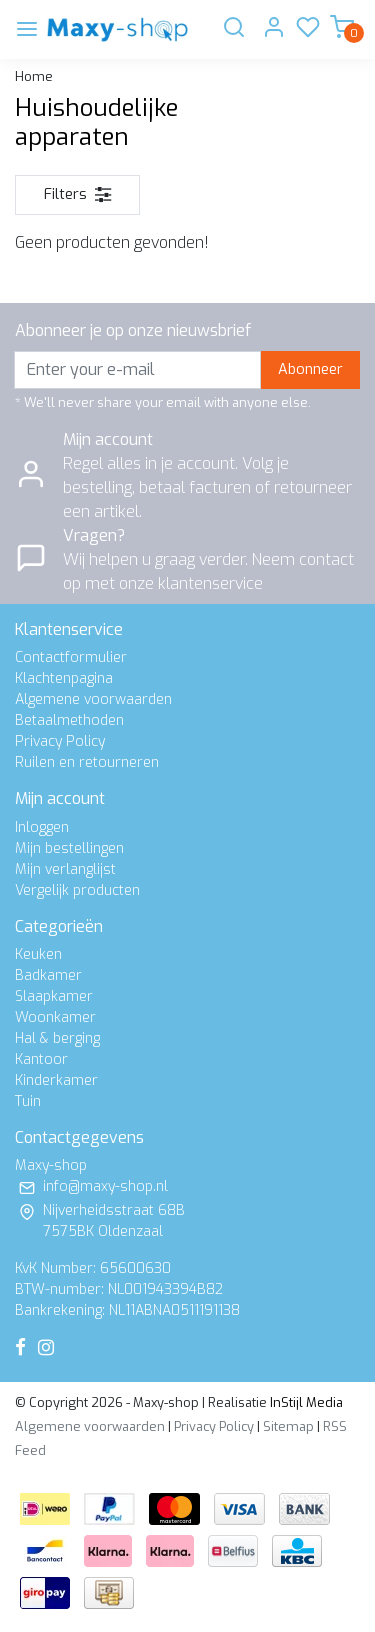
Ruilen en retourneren (87, 762)
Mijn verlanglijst (65, 869)
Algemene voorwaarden (93, 699)
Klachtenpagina (64, 678)
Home (34, 76)
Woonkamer (55, 1017)
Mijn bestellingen (69, 848)
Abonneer (310, 369)
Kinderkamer (56, 1080)
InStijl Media (305, 1402)
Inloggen (42, 827)
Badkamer (48, 975)
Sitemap (288, 1426)
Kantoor (41, 1059)
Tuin (28, 1101)
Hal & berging (57, 1038)
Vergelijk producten (77, 890)
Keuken (38, 954)
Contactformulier (71, 657)
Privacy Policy (60, 741)
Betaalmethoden (69, 720)
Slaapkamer (54, 996)
